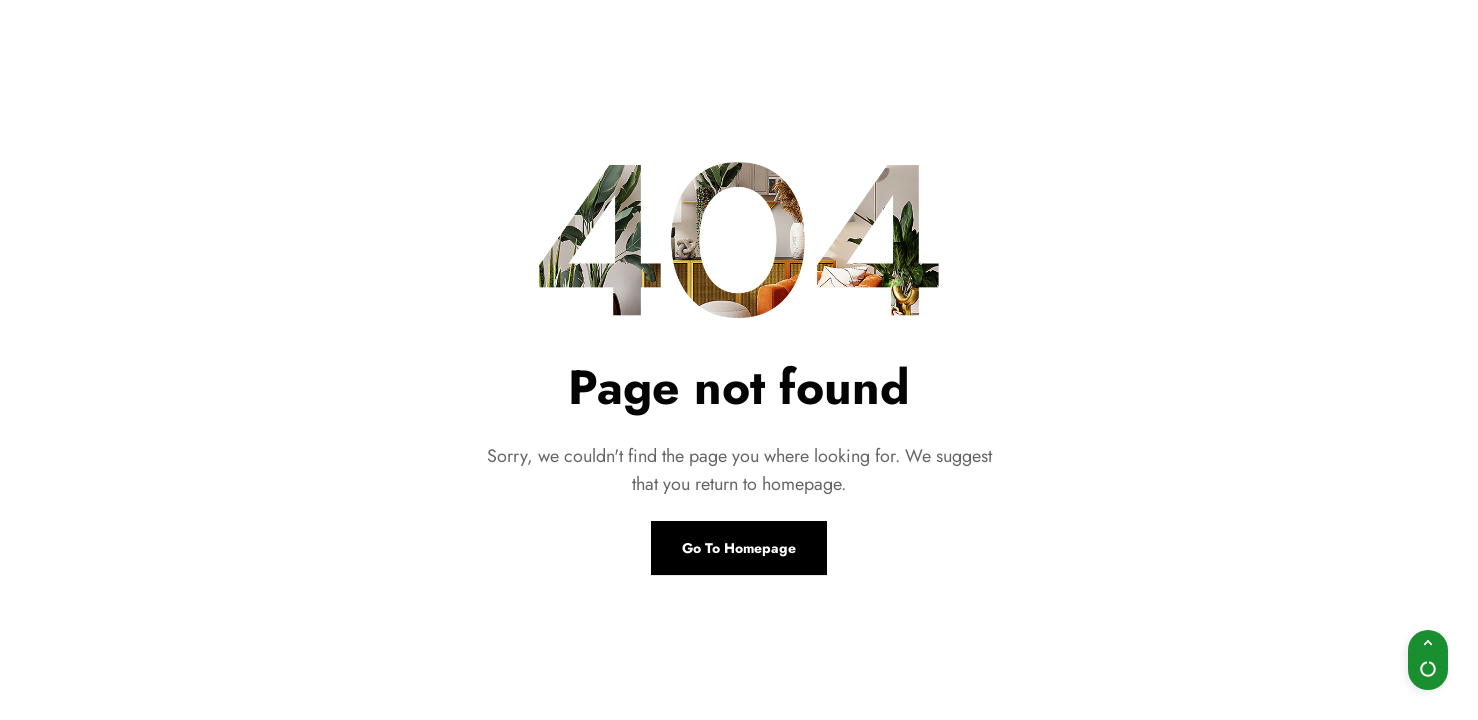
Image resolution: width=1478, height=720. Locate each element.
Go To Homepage (739, 548)
